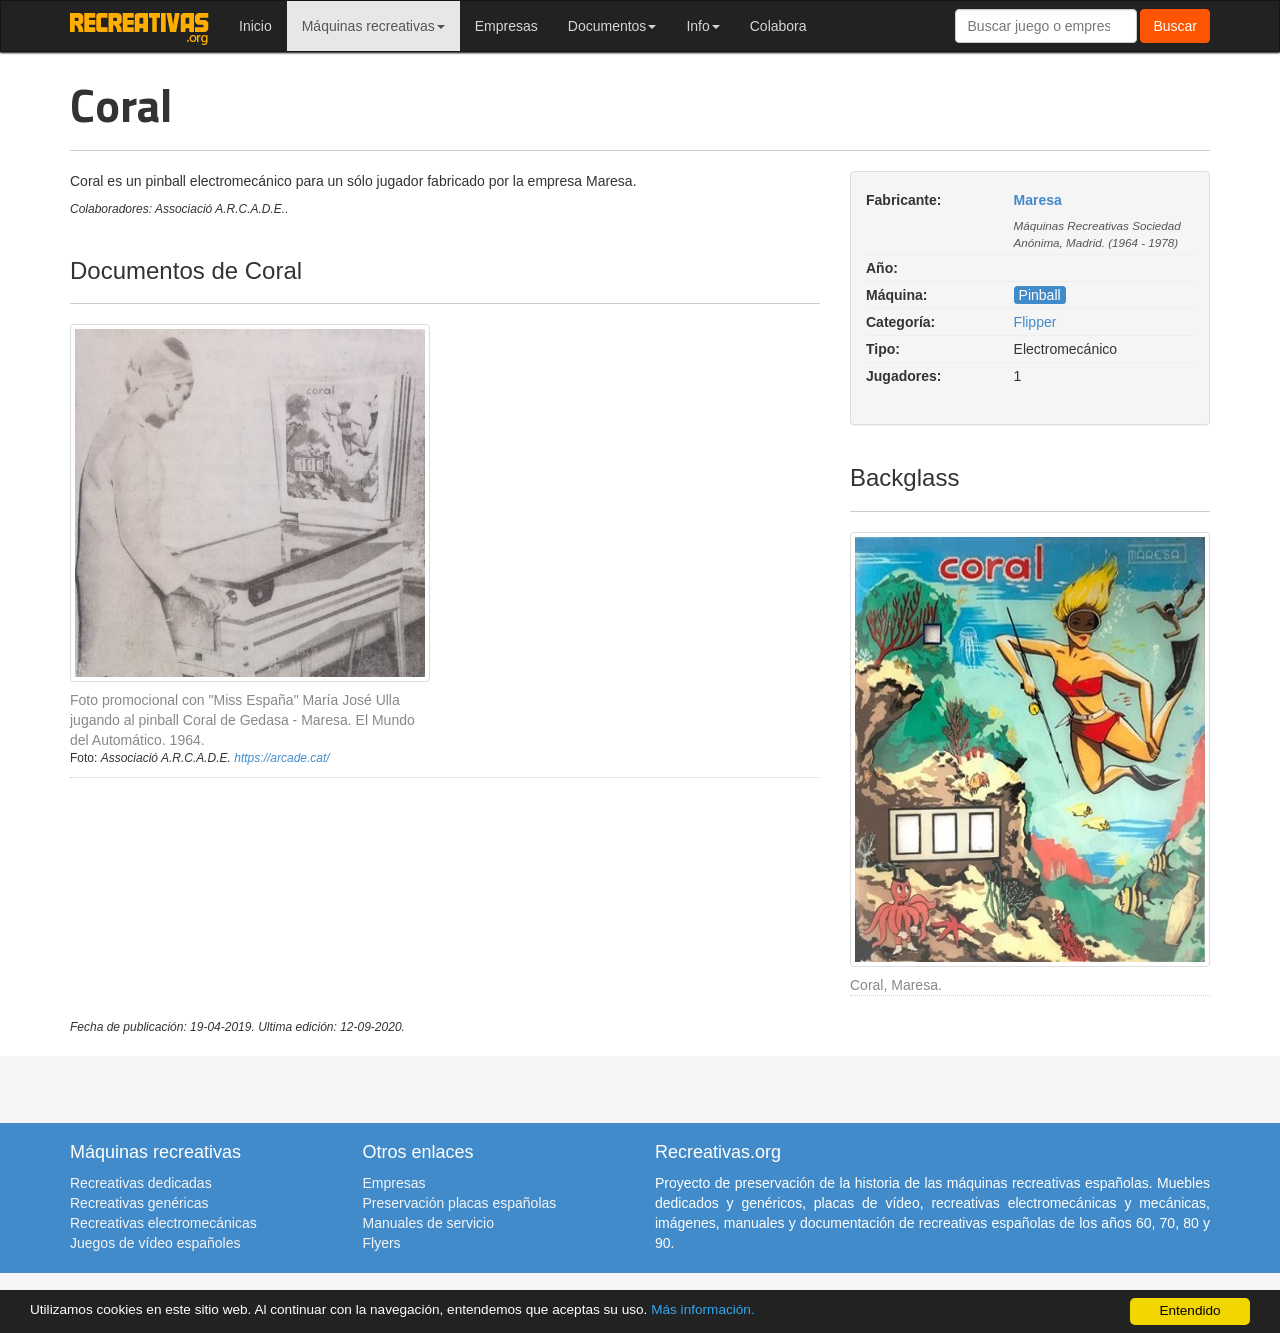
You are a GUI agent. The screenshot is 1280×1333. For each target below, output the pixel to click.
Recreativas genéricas (139, 1203)
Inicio (255, 26)
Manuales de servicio (429, 1223)
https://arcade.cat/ (281, 758)
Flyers (382, 1243)
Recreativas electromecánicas (163, 1223)
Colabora (778, 26)
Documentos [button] (612, 26)
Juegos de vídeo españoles (155, 1243)
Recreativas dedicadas (141, 1183)
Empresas (506, 26)
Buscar (1175, 26)
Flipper (1035, 322)
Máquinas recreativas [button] (373, 26)
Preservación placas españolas (460, 1203)
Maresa (1038, 200)
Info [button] (702, 26)
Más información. (703, 1309)
